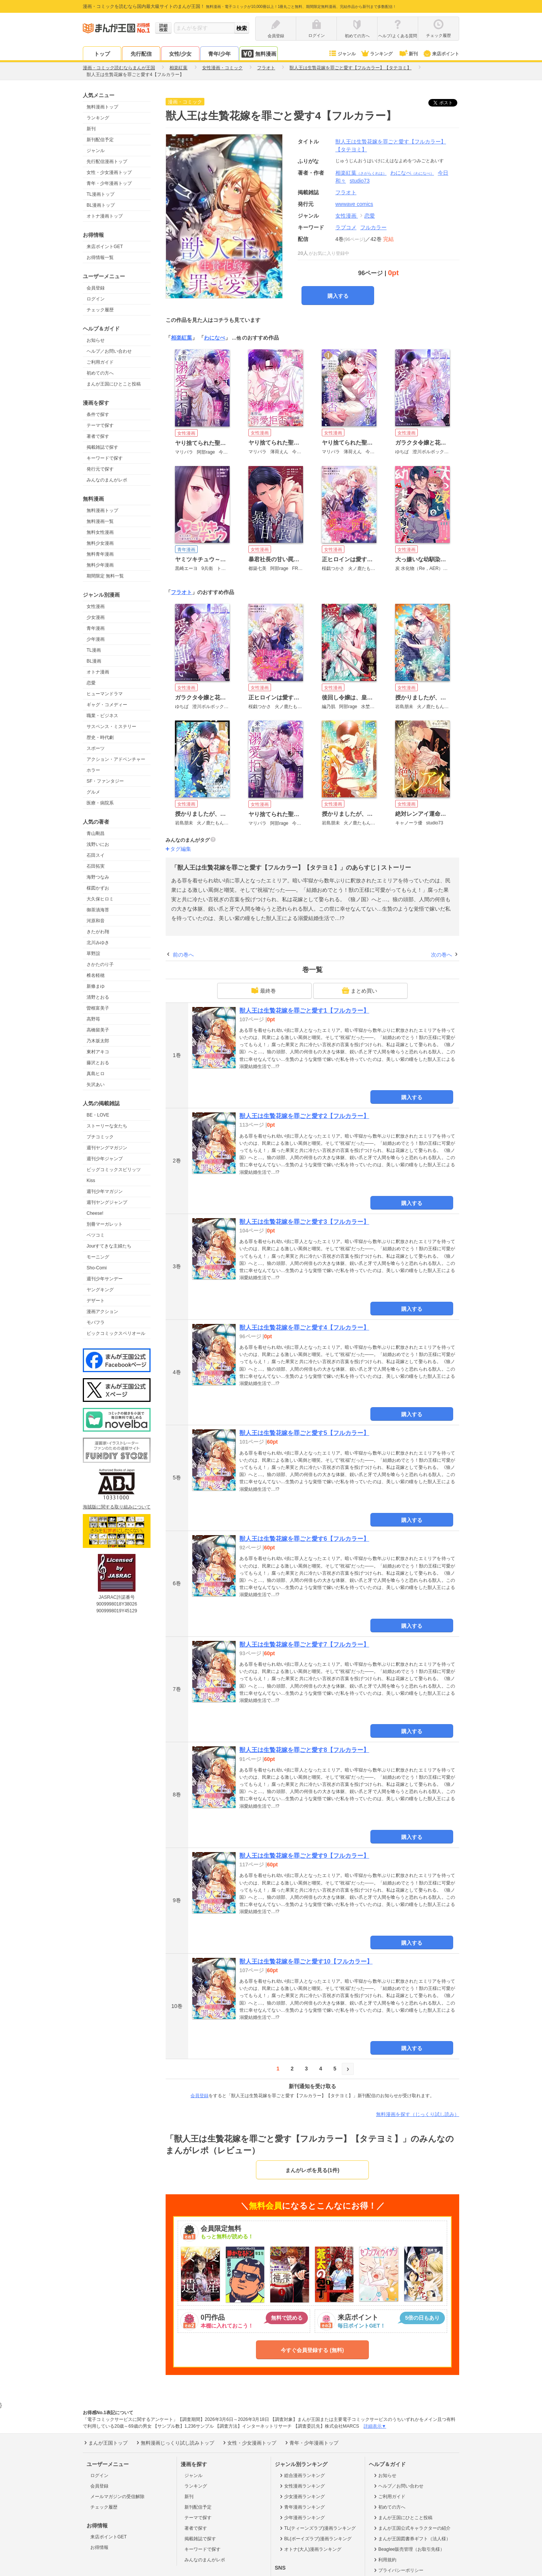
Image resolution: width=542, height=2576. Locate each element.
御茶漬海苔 (98, 909)
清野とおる (98, 997)
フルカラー (373, 227)
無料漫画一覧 (100, 521)
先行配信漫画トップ (107, 161)
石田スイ (96, 855)
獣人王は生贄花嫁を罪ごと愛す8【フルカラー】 (304, 1750)
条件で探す (98, 414)
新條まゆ (96, 986)
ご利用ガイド (100, 362)
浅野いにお (98, 844)
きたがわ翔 (98, 931)
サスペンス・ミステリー (111, 726)
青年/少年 (219, 54)
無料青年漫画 (100, 554)
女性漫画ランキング (302, 2486)
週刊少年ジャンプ (105, 1158)
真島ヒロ (96, 1073)
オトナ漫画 (98, 672)
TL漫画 (94, 650)
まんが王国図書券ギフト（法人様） (412, 2539)
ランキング (377, 53)
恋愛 (91, 683)
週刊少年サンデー (105, 1278)
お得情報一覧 (100, 257)
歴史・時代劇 (100, 737)
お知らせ (96, 340)
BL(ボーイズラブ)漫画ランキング (315, 2539)
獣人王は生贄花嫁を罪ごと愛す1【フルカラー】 (304, 1010)
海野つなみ (98, 877)
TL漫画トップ (100, 194)
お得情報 (99, 2547)
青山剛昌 (96, 833)
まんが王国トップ (105, 2443)
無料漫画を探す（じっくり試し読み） (417, 2114)
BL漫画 (94, 661)
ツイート (446, 103)
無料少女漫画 (100, 543)
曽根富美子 (98, 1008)
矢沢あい (96, 1084)
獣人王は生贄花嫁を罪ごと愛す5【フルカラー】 (304, 1433)
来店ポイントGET (105, 246)
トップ (102, 54)
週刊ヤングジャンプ (107, 1202)
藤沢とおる (98, 1062)
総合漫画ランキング (302, 2475)
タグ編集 (180, 849)
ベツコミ (96, 1235)
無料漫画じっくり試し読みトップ (174, 2443)
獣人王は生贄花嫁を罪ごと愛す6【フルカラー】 (304, 1539)
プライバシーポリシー (398, 2570)
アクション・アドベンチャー (116, 759)
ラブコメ (345, 227)
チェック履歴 (100, 309)
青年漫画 (96, 628)
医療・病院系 (100, 803)
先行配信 (141, 54)
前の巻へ (183, 955)
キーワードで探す (105, 458)
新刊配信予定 (100, 139)
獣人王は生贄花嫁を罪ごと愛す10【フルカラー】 (306, 1961)
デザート (96, 1300)
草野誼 (93, 953)
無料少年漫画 (100, 565)
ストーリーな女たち (107, 1126)
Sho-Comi (97, 1267)
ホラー (93, 770)
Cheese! (95, 1213)
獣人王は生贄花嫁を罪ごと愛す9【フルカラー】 (304, 1855)
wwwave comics (354, 204)
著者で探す (98, 436)
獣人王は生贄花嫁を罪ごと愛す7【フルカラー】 (304, 1644)
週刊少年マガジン (105, 1191)
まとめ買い (359, 990)
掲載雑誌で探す (102, 447)
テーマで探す (100, 425)
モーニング (98, 1257)
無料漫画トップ (102, 107)
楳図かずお (98, 888)
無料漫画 (258, 53)
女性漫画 (96, 606)
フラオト (181, 592)
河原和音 (96, 920)
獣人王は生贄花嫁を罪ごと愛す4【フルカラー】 (304, 1327)
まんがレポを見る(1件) (312, 2170)
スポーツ (96, 748)
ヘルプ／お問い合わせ (109, 351)
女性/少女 (180, 54)
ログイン (96, 299)
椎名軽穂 (96, 975)
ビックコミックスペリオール (116, 1333)
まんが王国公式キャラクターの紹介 (412, 2528)
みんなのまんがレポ (107, 480)
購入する (338, 296)
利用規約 (384, 2560)
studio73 (360, 181)
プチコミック (100, 1136)
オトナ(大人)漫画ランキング (310, 2549)
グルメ (93, 792)
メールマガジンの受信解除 (117, 2496)
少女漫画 (96, 617)
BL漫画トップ (101, 205)
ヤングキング (100, 1289)
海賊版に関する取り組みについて (117, 1507)
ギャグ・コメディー (107, 704)
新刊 (408, 53)
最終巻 (263, 990)
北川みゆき (98, 942)
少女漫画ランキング (302, 2497)
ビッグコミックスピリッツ (114, 1169)
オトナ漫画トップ (105, 216)
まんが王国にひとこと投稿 (114, 384)
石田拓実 (96, 866)
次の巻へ (441, 955)
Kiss (91, 1180)
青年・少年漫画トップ (109, 183)
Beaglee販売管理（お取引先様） (409, 2549)
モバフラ (96, 1322)
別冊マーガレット (105, 1224)
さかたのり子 (100, 964)
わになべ (412, 173)
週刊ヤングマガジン (107, 1147)
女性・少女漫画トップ (109, 172)
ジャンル (342, 53)
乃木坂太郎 (98, 1041)
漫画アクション (102, 1311)
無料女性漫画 (100, 532)
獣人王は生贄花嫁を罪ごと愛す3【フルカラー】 (304, 1222)
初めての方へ (100, 373)
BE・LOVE (98, 1115)
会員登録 (96, 288)
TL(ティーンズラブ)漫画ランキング (317, 2528)
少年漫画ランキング (302, 2518)
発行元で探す (100, 469)
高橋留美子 (98, 1030)
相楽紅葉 (361, 173)
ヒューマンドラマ (105, 693)
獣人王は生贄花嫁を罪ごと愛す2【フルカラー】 (304, 1116)
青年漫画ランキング (302, 2507)
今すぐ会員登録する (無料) (312, 2350)
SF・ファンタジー (105, 781)
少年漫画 (96, 639)
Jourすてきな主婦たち (109, 1246)
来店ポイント (441, 53)
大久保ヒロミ (100, 899)
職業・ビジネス (102, 715)
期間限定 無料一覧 (105, 576)
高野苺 (93, 1019)
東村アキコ (98, 1051)
